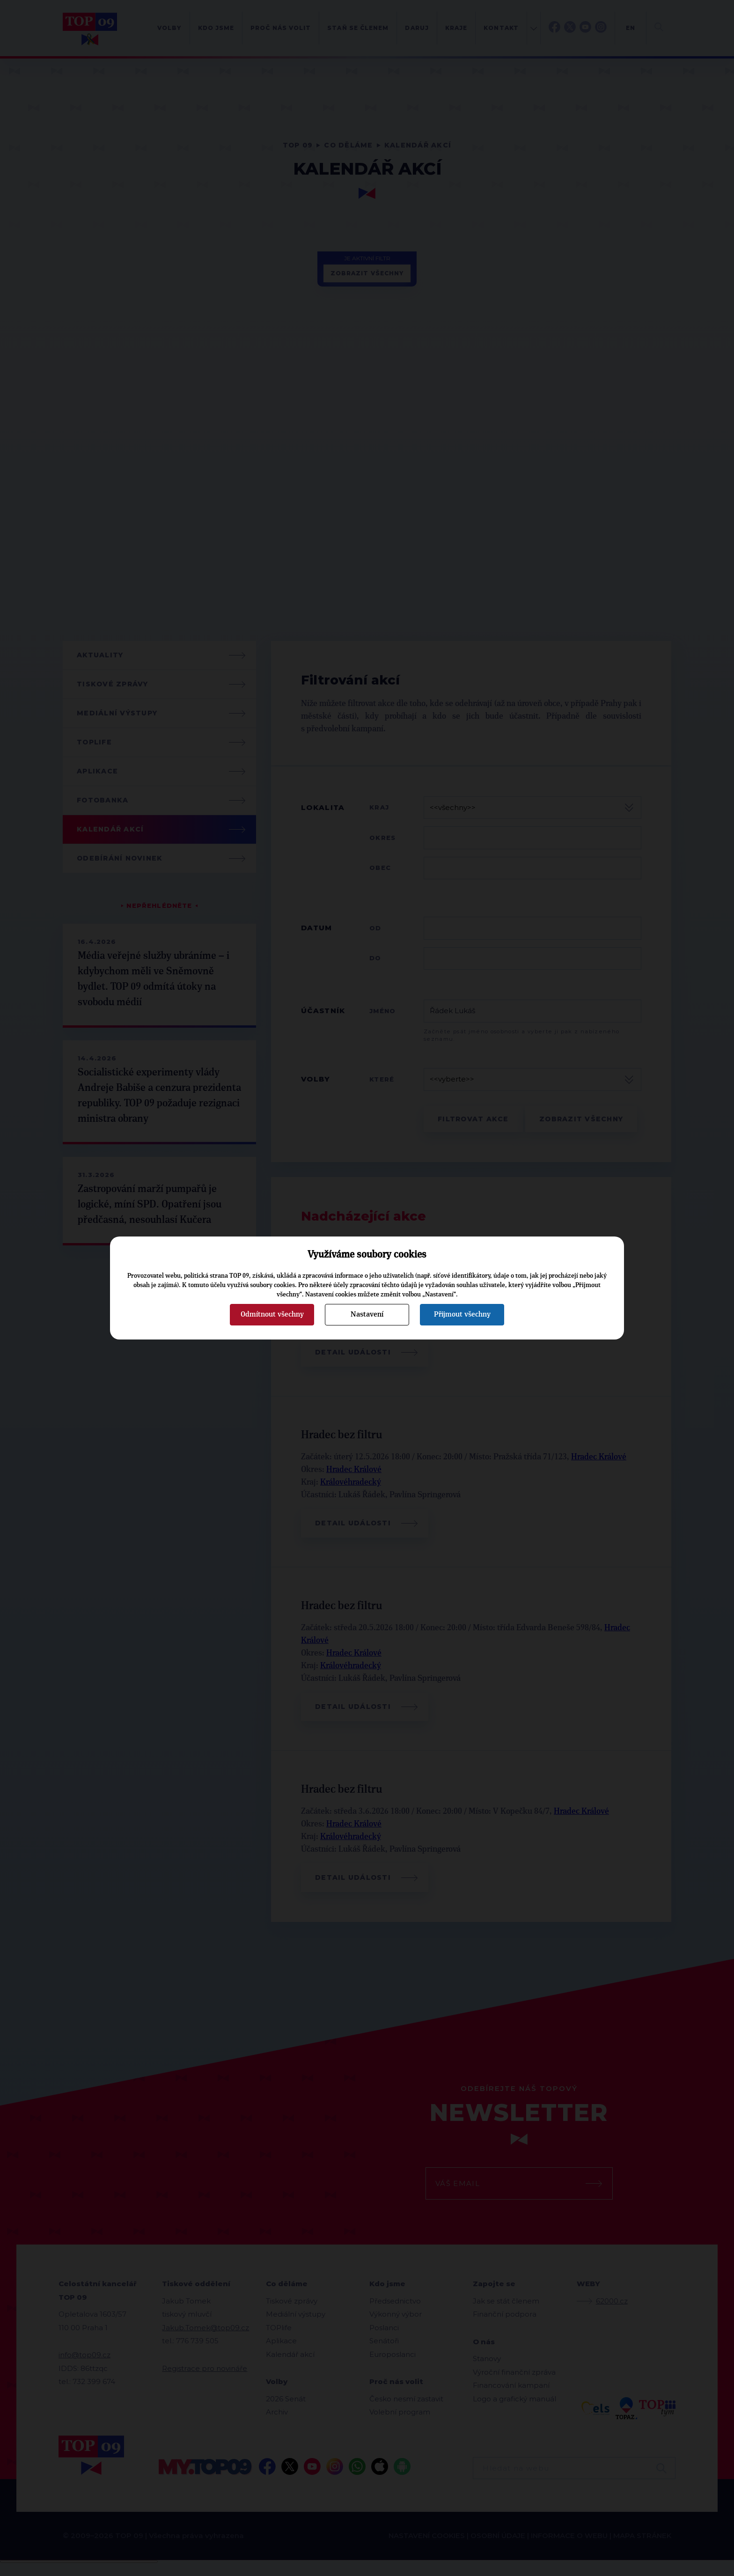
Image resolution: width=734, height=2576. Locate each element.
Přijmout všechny (462, 1314)
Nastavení (367, 1314)
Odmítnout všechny (272, 1314)
